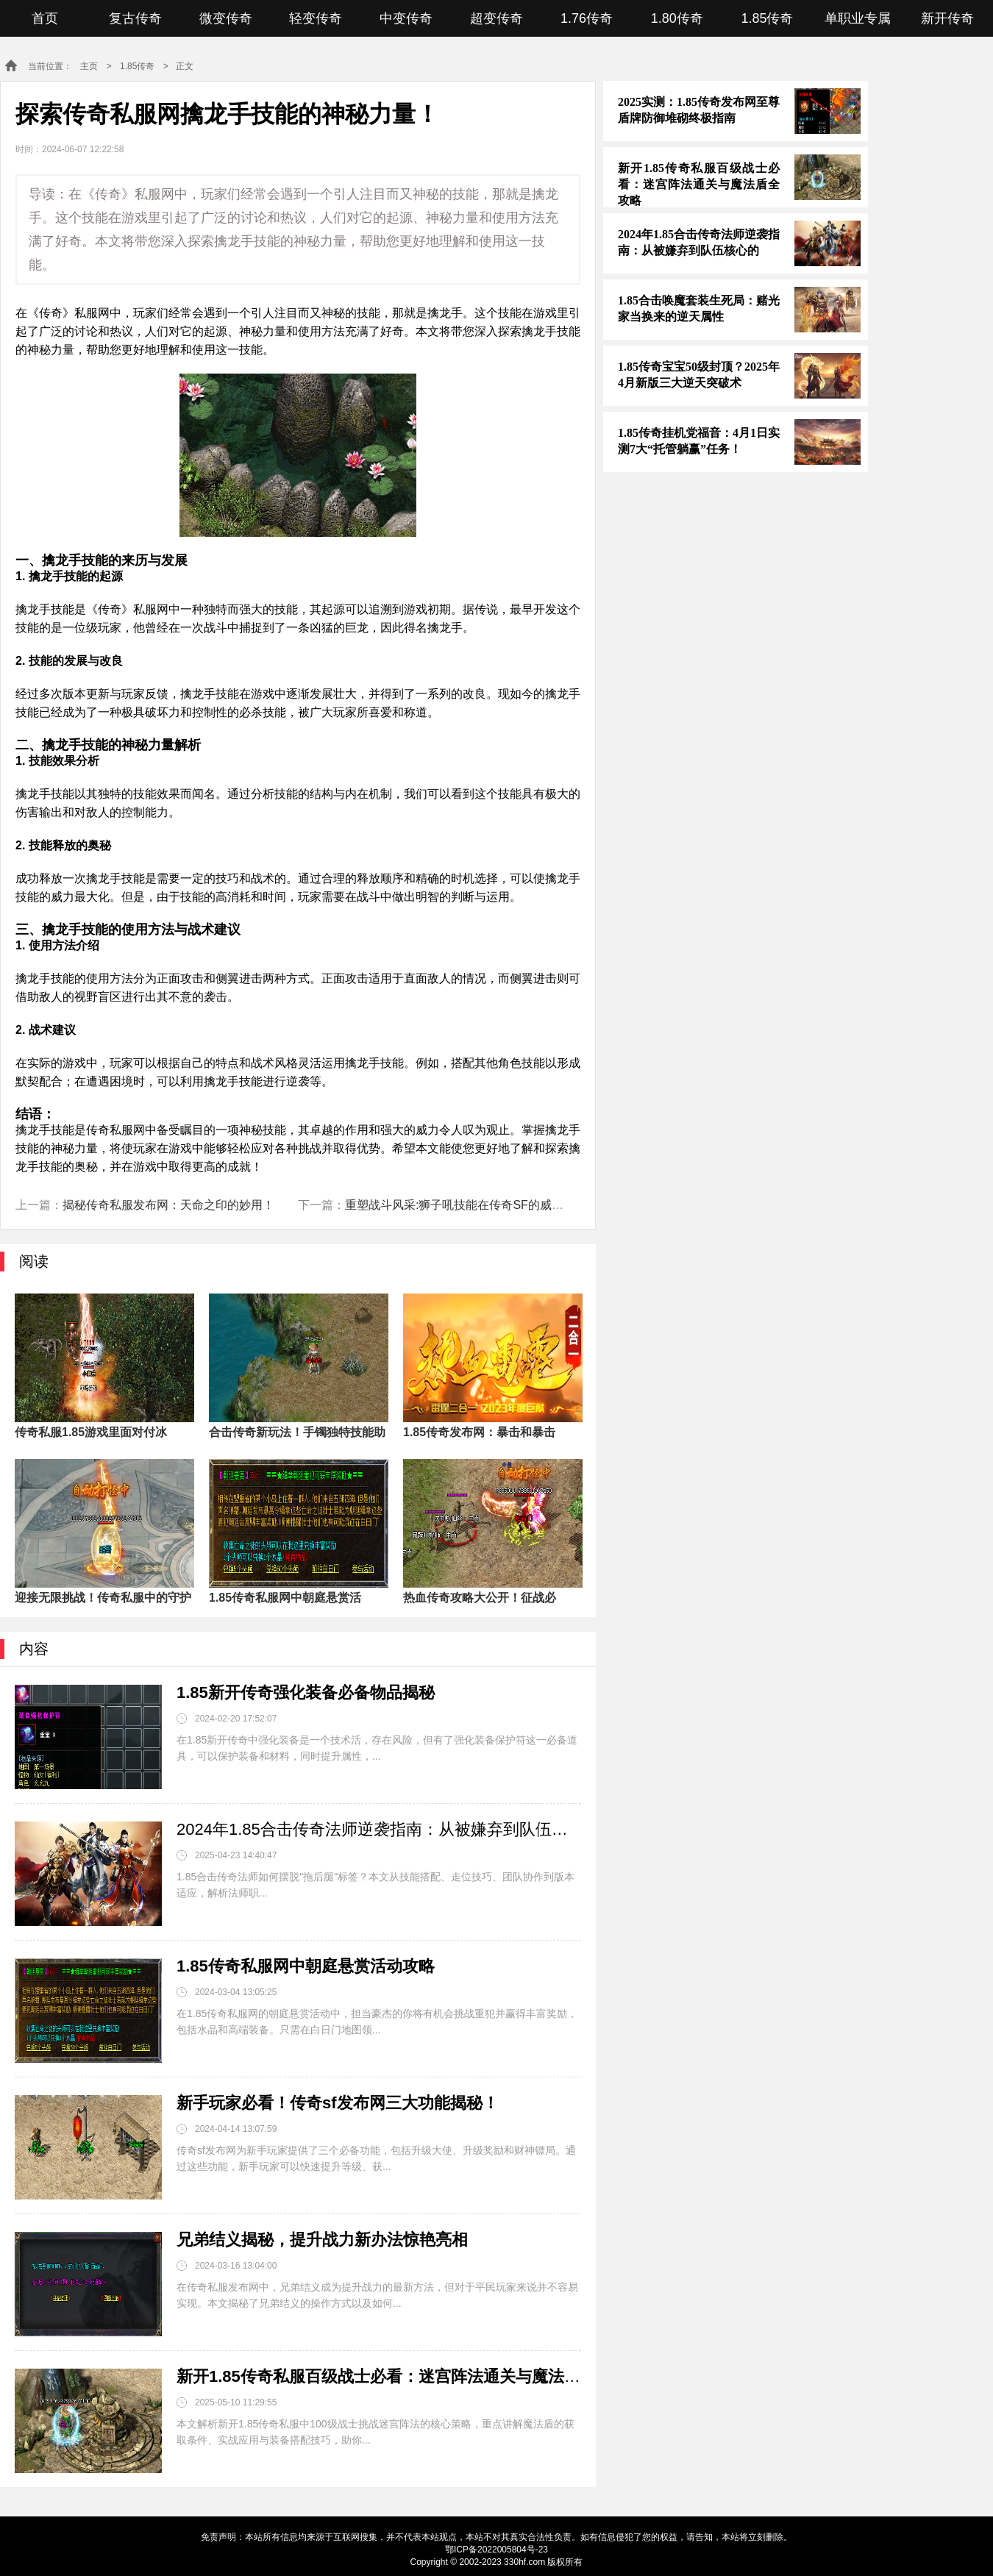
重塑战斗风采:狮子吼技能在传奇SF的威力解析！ (472, 1205)
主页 (89, 66)
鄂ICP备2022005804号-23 (496, 2549)
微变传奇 (225, 18)
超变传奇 (496, 18)
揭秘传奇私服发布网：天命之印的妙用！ (168, 1205)
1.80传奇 (677, 18)
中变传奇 (406, 18)
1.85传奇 (767, 18)
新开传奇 (947, 18)
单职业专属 (858, 18)
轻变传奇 (315, 18)
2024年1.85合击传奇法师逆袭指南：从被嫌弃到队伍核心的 (379, 1829)
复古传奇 (135, 18)
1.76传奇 (586, 18)
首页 (45, 18)
